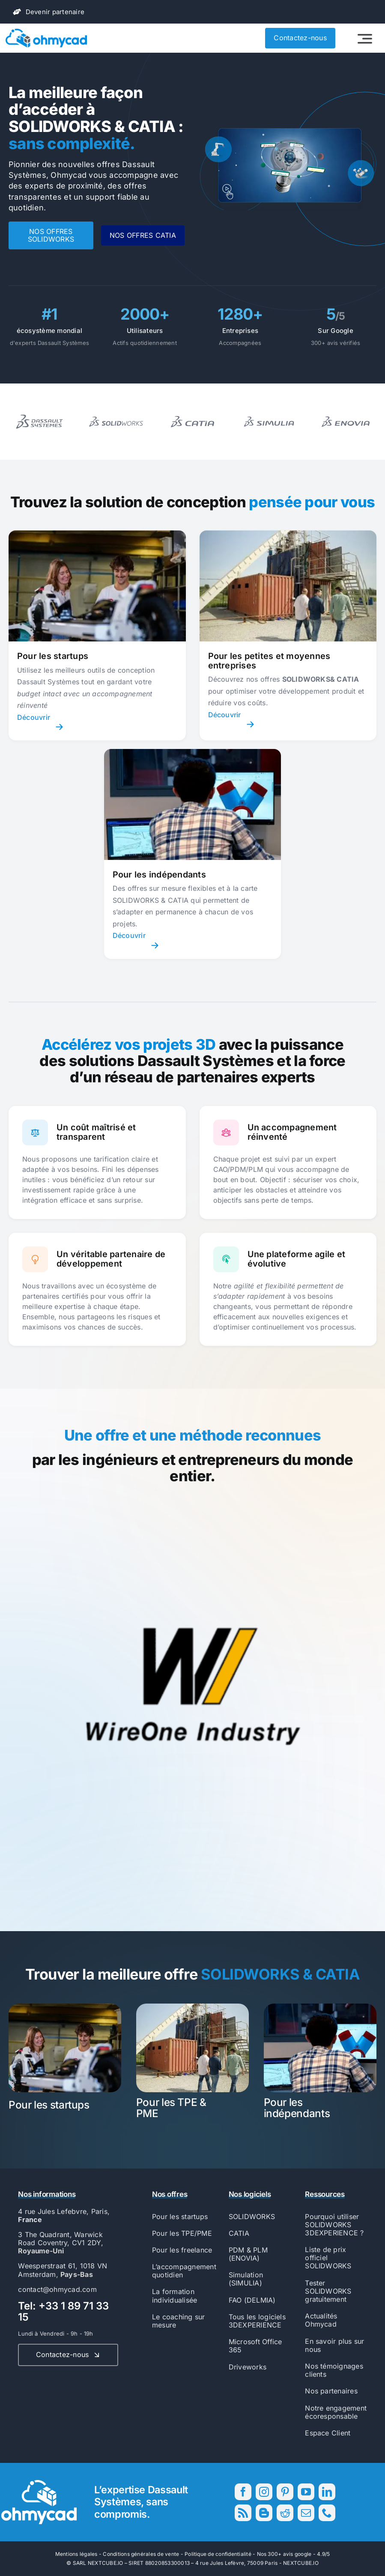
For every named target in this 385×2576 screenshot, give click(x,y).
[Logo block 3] (269, 408)
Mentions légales (76, 2554)
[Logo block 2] (192, 408)
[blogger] (264, 2512)
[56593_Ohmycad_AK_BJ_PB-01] (46, 32)
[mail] (306, 2512)
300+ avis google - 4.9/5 (299, 2554)
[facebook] (243, 2491)
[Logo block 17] (39, 408)
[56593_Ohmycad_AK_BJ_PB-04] (39, 2483)
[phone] (327, 2512)
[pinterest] (285, 2491)
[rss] (243, 2512)
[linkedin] (327, 2491)
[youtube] (306, 2491)
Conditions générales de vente (141, 2554)
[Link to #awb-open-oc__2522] (365, 38)
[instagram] (264, 2491)
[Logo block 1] (116, 408)
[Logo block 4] (345, 408)
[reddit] (285, 2512)
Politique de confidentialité (218, 2554)
